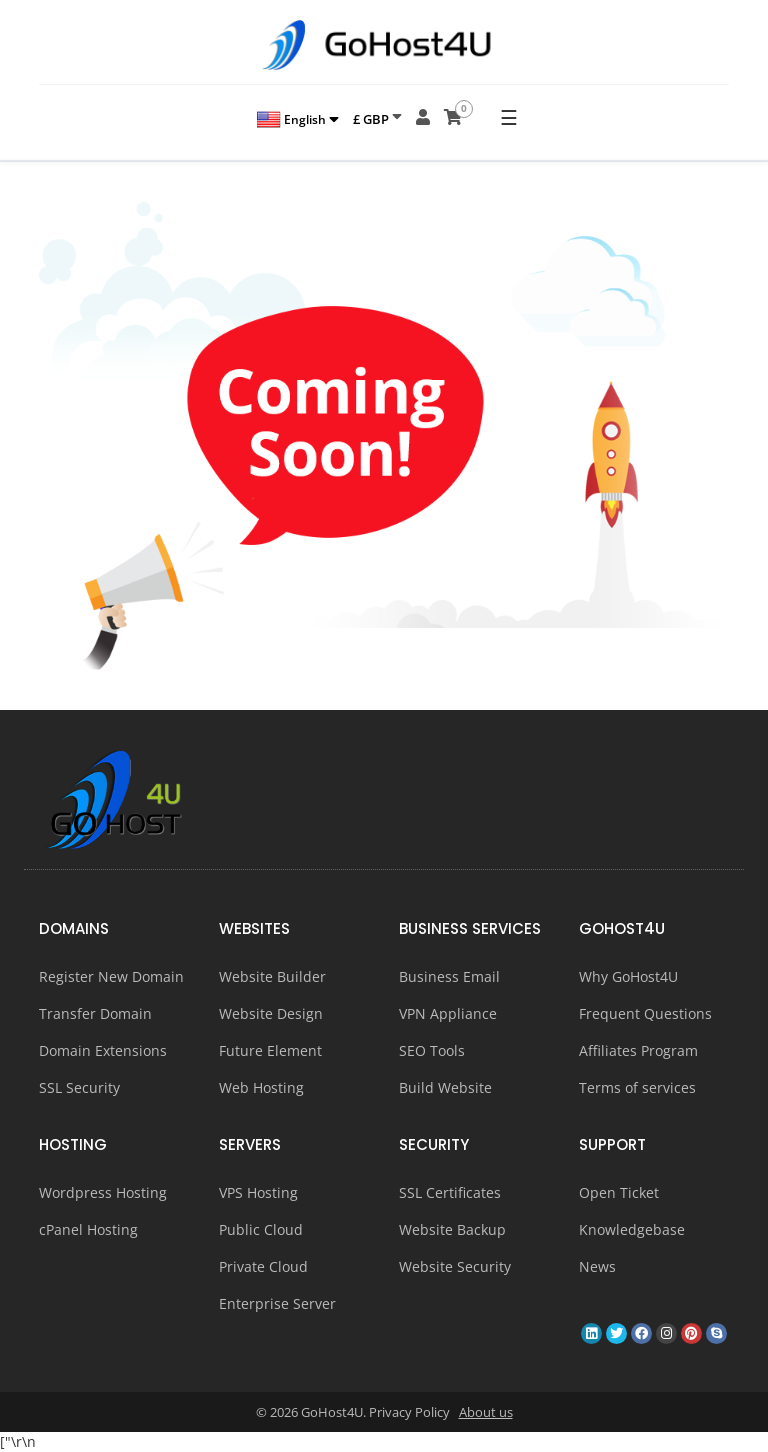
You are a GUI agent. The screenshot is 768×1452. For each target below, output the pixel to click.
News (597, 1266)
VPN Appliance (448, 1013)
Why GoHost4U (628, 976)
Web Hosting (261, 1087)
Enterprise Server (277, 1303)
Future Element (270, 1050)
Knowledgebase (632, 1229)
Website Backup (452, 1229)
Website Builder (272, 976)
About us (486, 1412)
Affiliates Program (638, 1050)
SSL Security (79, 1087)
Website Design (271, 1013)
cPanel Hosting (88, 1229)
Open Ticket (619, 1192)
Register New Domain (111, 976)
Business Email (449, 976)
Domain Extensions (103, 1050)
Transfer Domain (95, 1013)
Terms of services (637, 1087)
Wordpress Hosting (103, 1192)
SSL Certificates (450, 1192)
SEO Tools (432, 1050)
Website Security (455, 1266)
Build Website (445, 1087)
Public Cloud (261, 1229)
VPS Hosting (258, 1192)
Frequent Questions (645, 1013)
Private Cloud (263, 1266)
